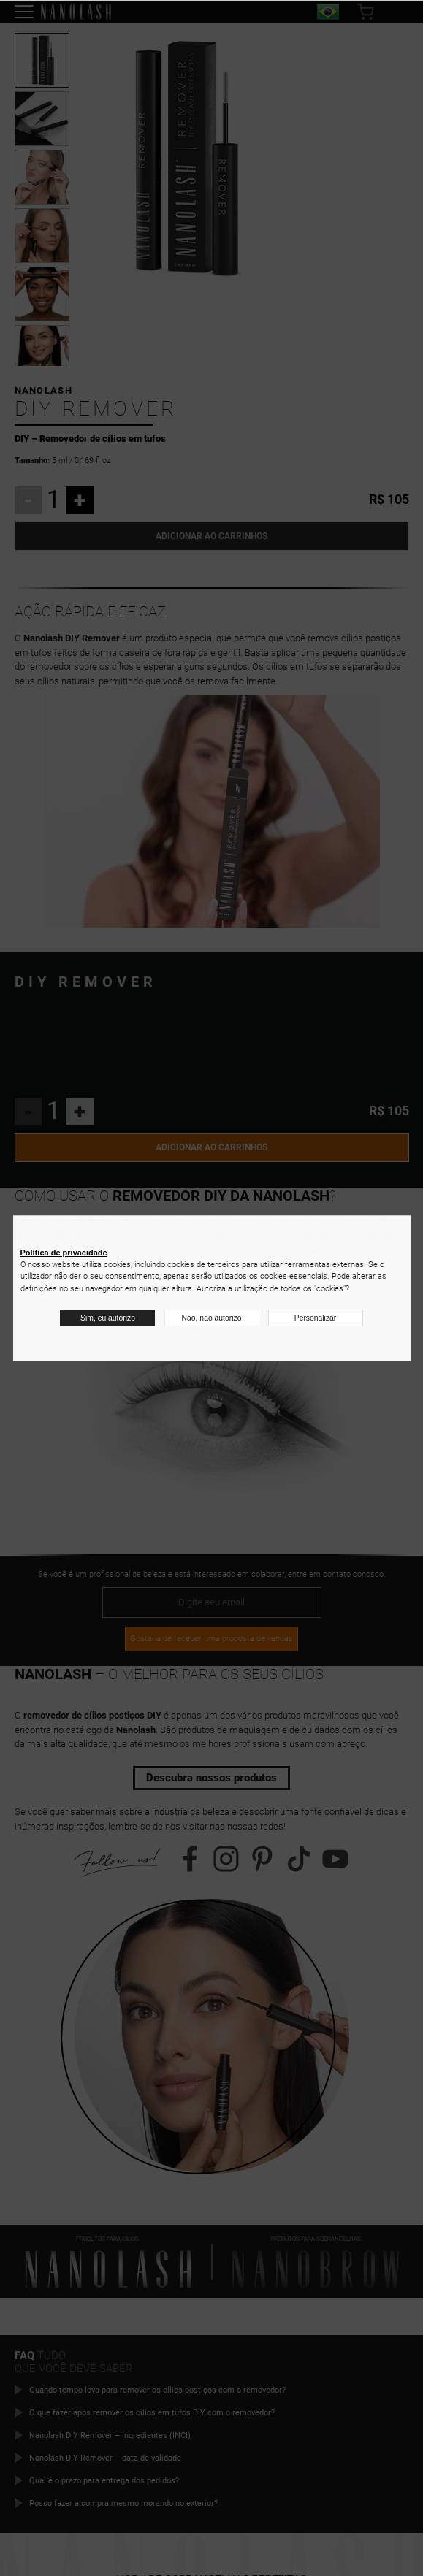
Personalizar (315, 1318)
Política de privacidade (63, 1253)
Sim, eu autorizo (107, 1318)
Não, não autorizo (211, 1318)
